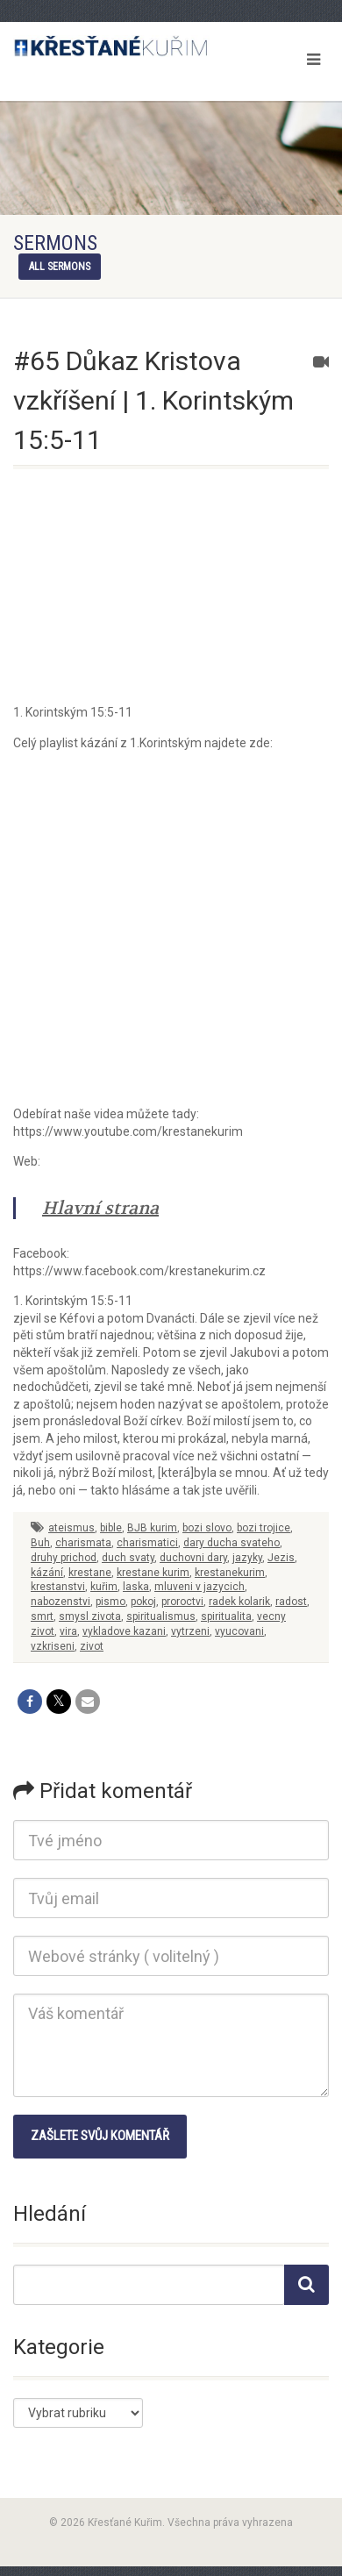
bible (111, 1528)
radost (291, 1601)
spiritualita (226, 1616)
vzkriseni (53, 1646)
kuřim (104, 1587)
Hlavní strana (100, 1208)
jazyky (247, 1558)
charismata (83, 1543)
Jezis (281, 1558)
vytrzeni (190, 1631)
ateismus (71, 1528)
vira (68, 1631)
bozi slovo (207, 1528)
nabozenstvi (60, 1601)
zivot (91, 1646)
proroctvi (182, 1601)
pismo (110, 1601)
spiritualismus (161, 1616)
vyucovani (239, 1631)
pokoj (143, 1601)
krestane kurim (153, 1572)
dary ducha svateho (231, 1543)
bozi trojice (263, 1528)
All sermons (59, 266)
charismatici (147, 1543)
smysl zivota (90, 1616)
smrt (42, 1616)
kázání (47, 1572)
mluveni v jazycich (199, 1587)
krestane (89, 1572)
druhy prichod (63, 1558)
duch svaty (128, 1558)
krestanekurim (230, 1572)
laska (136, 1587)
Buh (40, 1543)
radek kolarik (239, 1601)
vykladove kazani (124, 1631)
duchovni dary (193, 1558)
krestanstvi (58, 1587)
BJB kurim (152, 1528)
